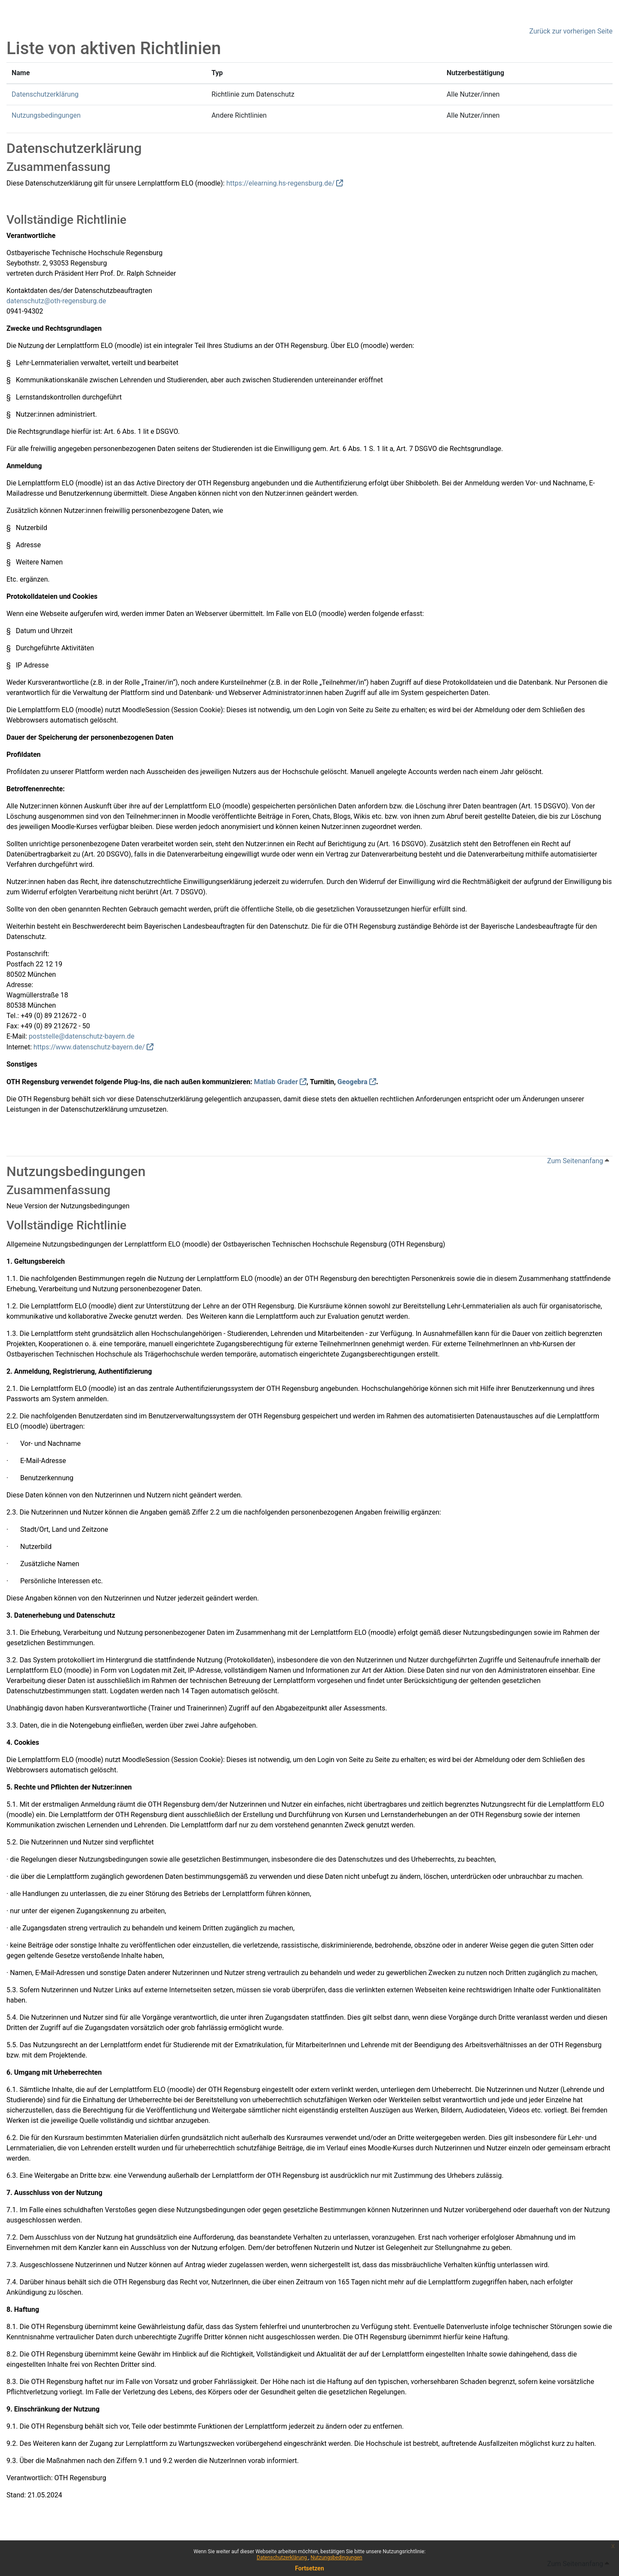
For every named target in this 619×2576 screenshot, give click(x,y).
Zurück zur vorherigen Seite (571, 31)
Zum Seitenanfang (578, 1161)
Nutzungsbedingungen (336, 2558)
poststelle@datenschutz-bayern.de (82, 1036)
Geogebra (352, 1082)
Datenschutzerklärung (282, 2558)
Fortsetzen (309, 2568)
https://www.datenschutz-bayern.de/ (89, 1047)
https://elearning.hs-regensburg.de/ (280, 183)
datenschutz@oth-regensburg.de (56, 301)
